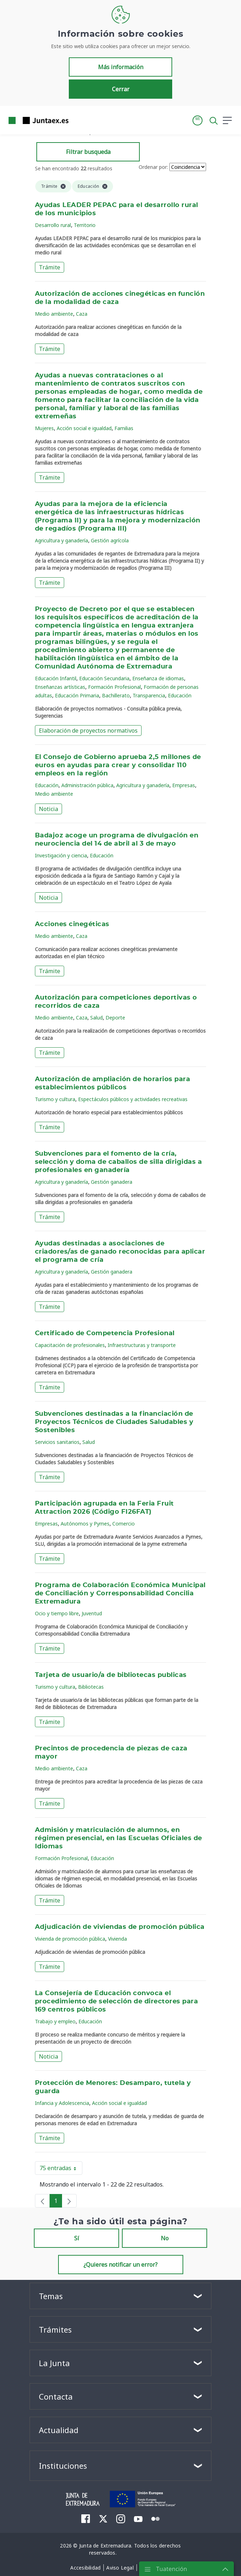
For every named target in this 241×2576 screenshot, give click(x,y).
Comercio (123, 1523)
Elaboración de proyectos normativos (88, 730)
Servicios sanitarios (57, 1442)
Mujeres (44, 428)
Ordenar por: (153, 167)
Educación (179, 695)
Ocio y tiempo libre (57, 1613)
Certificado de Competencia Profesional (105, 1333)
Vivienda (117, 1938)
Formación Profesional (114, 686)
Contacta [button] (56, 2396)
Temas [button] (51, 2296)
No (165, 2238)
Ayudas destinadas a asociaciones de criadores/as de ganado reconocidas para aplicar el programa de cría (120, 1251)
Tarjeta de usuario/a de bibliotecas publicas (111, 1675)
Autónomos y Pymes (85, 1523)
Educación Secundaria (104, 678)
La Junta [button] (54, 2363)
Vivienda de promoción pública (70, 1938)
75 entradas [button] (61, 2169)
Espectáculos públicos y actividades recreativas (133, 1099)
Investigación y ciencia (61, 855)
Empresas (183, 785)
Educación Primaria (77, 695)
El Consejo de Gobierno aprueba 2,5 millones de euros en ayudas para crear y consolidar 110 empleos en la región (118, 765)
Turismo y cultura (55, 1099)
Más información (120, 67)
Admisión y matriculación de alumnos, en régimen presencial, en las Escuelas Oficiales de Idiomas (118, 1838)
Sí (76, 2238)
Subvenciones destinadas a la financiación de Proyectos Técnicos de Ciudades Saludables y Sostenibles (114, 1422)
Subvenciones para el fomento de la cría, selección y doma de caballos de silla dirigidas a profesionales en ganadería (118, 1162)
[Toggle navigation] (78, 120)
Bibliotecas (91, 1686)
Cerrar (120, 89)
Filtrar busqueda (88, 152)
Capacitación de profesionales (70, 1345)
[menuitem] (85, 2519)
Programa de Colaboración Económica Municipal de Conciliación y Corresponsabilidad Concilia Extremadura (120, 1593)
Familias (123, 428)
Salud (96, 1017)
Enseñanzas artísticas (60, 686)
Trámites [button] (55, 2329)
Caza (81, 313)
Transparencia (149, 695)
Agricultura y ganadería (61, 540)
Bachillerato (116, 695)
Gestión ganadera (111, 1181)
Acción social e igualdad (84, 428)
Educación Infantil (55, 678)
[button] (197, 120)
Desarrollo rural (53, 225)
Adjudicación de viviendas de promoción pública (120, 1927)
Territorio (85, 225)
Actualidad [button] (58, 2430)
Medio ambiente (54, 313)
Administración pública (87, 785)
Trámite (49, 267)
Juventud (92, 1613)
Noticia (48, 809)
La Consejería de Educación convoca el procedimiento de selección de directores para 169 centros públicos (116, 2001)
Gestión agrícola (110, 540)
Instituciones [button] (63, 2465)
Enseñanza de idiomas (158, 678)
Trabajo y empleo (55, 2021)
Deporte (115, 1017)
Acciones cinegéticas (72, 924)
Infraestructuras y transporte (142, 1345)
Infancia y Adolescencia (62, 2103)
